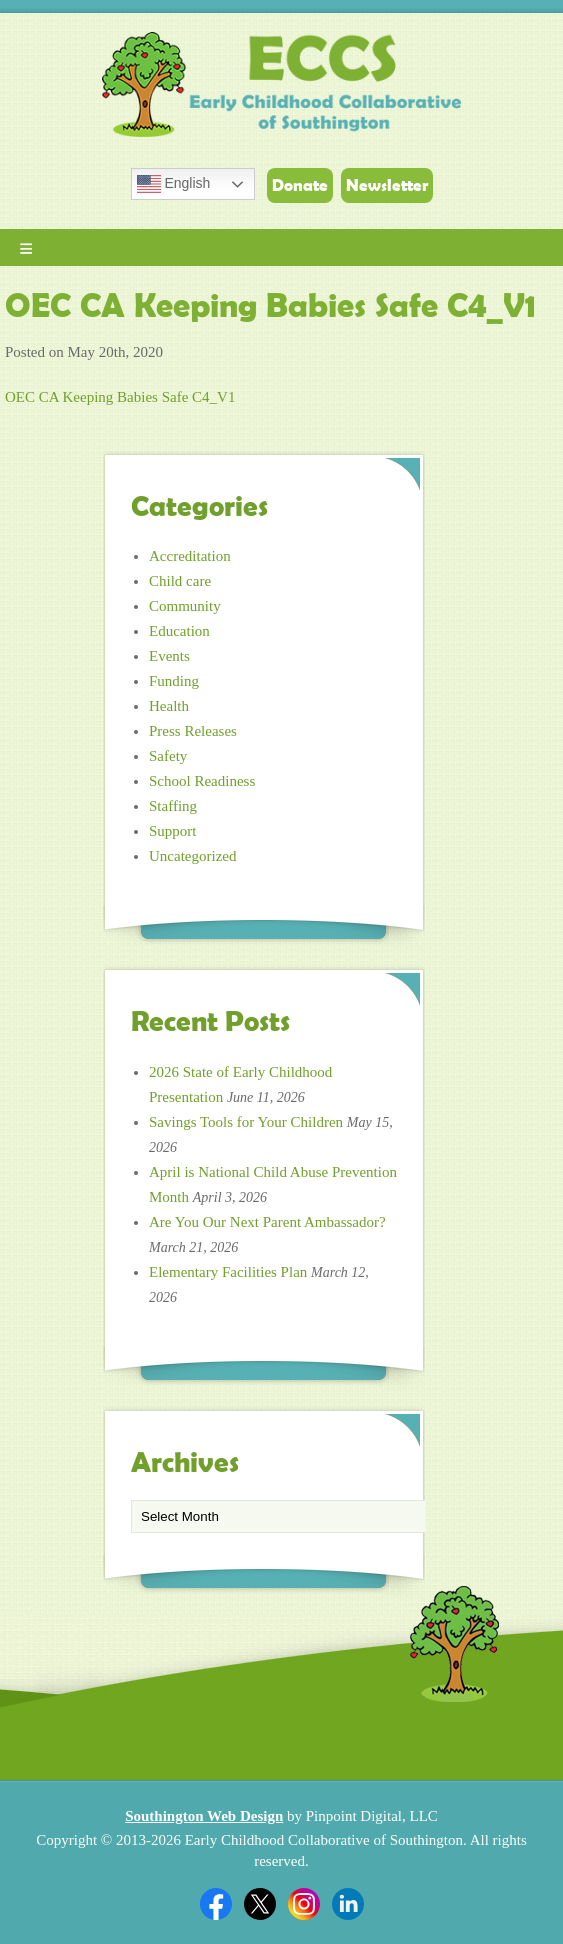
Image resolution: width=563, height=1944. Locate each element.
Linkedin (348, 1904)
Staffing (173, 806)
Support (173, 831)
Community (185, 606)
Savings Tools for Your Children (246, 1122)
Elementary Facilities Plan (228, 1272)
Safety (168, 756)
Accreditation (190, 556)
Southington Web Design (204, 1816)
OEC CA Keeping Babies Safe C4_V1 (120, 397)
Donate (300, 185)
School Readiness (202, 781)
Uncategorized (192, 856)
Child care (180, 581)
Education (179, 631)
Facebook (216, 1904)
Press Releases (193, 731)
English (174, 184)
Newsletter (387, 185)
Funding (174, 681)
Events (169, 656)
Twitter (260, 1904)
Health (169, 706)
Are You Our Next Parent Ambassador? (267, 1222)
